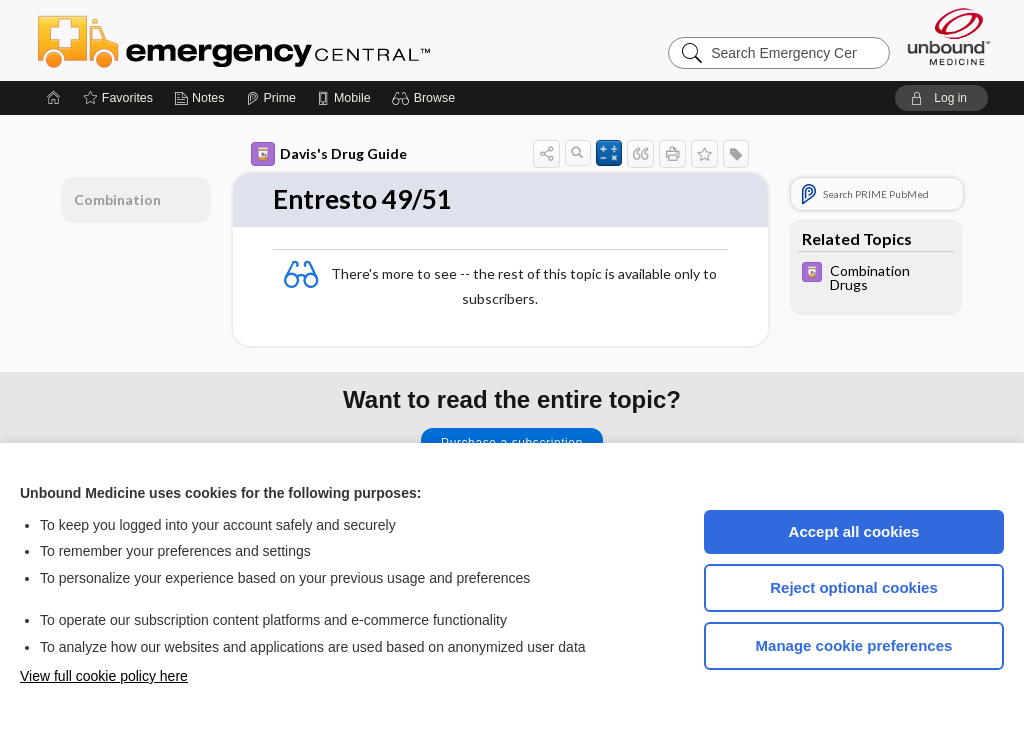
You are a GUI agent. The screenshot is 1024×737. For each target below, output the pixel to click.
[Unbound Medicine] (949, 36)
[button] (426, 98)
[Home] (54, 98)
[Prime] (271, 98)
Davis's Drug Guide (329, 154)
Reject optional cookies (854, 587)
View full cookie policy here (104, 676)
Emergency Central (286, 40)
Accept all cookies (854, 531)
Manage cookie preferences (854, 645)
